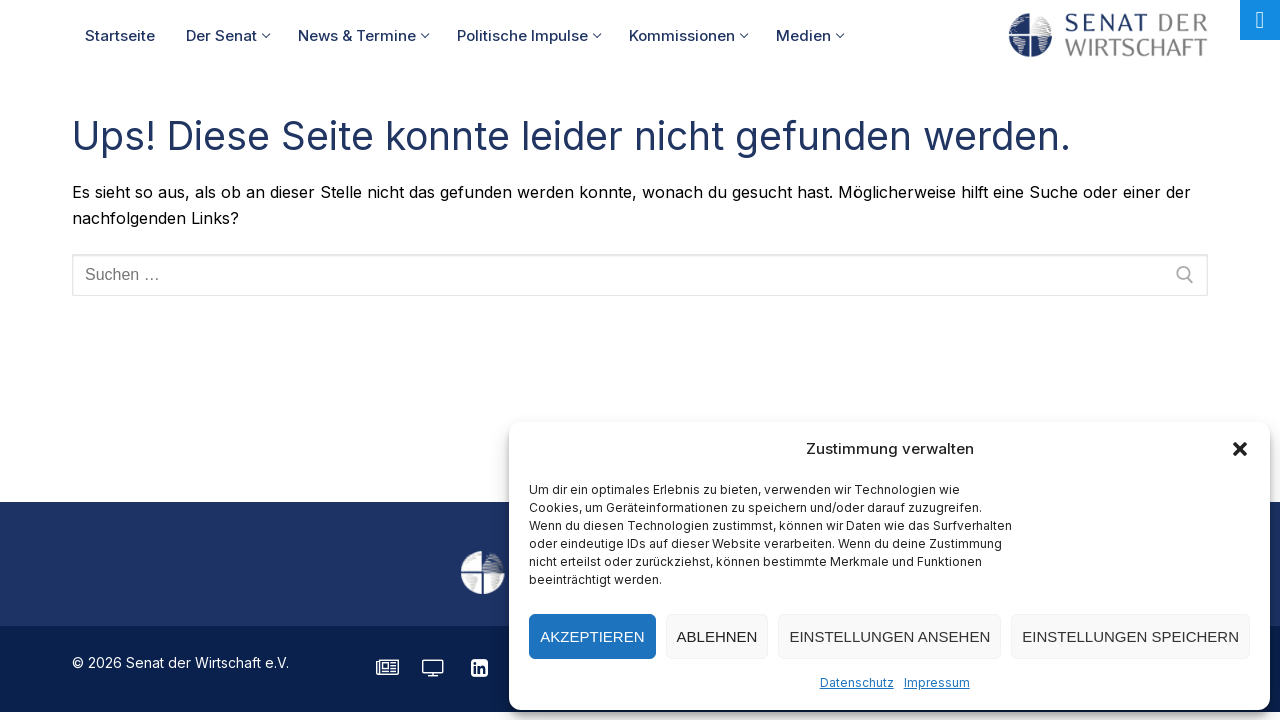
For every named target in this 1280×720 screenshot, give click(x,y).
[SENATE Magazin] (387, 668)
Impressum (937, 682)
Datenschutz (857, 682)
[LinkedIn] (479, 668)
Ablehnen (717, 636)
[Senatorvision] (433, 668)
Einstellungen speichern (1130, 636)
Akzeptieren (592, 636)
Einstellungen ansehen (889, 636)
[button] (1240, 449)
